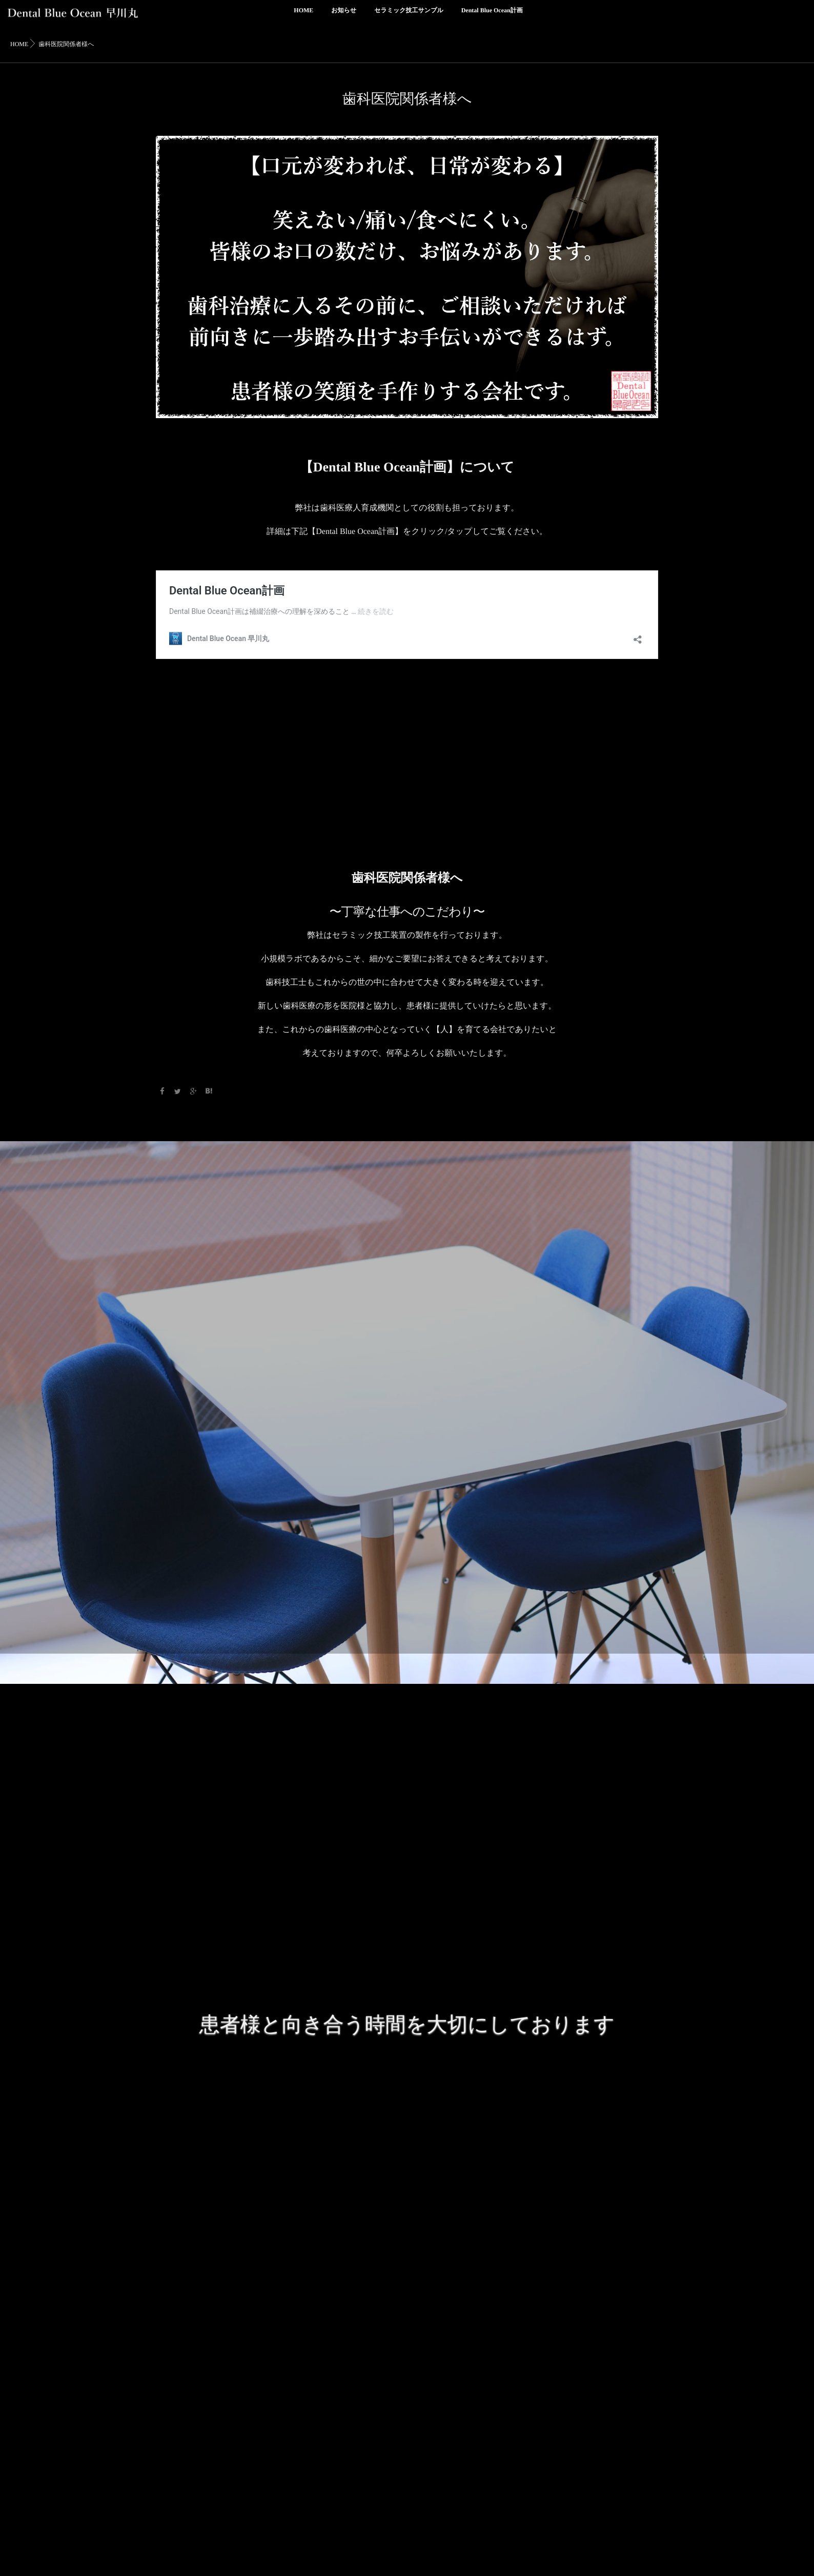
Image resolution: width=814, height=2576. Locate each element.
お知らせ (343, 16)
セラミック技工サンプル (408, 16)
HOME (303, 16)
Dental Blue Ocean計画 (492, 16)
